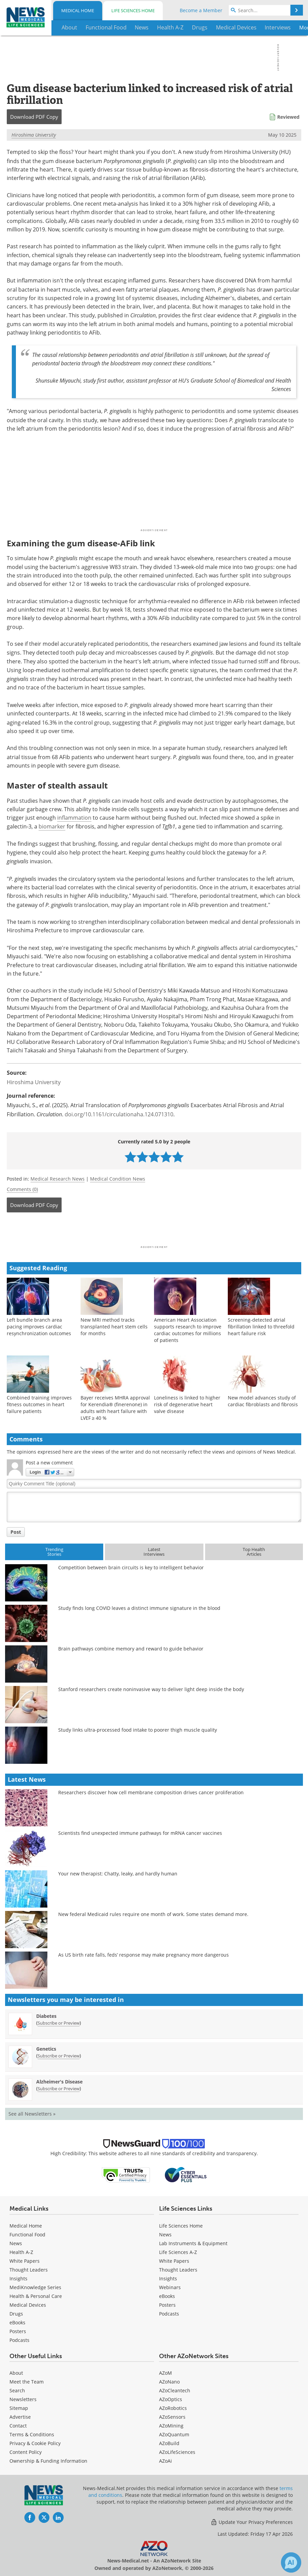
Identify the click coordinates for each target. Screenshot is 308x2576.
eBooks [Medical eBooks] (17, 2322)
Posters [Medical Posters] (17, 2331)
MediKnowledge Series (35, 2287)
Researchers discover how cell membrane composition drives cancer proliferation (151, 1792)
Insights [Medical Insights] (18, 2278)
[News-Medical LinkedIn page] (58, 2517)
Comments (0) (22, 1189)
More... (294, 27)
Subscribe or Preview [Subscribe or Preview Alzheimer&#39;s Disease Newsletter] (59, 2088)
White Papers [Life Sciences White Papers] (174, 2261)
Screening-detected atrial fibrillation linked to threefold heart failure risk (261, 1327)
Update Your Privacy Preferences (252, 2522)
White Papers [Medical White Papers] (24, 2261)
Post (15, 1532)
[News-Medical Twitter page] (44, 2517)
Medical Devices (27, 2305)
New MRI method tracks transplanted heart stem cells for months (114, 1327)
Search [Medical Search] (17, 2390)
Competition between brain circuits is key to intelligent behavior (131, 1567)
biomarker (52, 826)
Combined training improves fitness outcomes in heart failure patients (39, 1404)
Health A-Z (21, 2252)
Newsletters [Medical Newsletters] (23, 2399)
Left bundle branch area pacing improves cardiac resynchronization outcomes (39, 1327)
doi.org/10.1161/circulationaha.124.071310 (119, 1114)
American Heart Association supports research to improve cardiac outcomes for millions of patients (187, 1330)
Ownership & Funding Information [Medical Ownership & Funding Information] (48, 2461)
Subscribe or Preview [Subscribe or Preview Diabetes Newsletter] (59, 2023)
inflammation (74, 817)
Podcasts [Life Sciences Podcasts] (169, 2313)
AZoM (165, 2373)
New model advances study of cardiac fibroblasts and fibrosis (263, 1401)
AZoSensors (172, 2417)
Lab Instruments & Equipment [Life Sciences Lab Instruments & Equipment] (193, 2243)
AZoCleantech (174, 2390)
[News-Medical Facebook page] (29, 2517)
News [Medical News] (15, 2243)
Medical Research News (57, 1179)
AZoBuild (169, 2443)
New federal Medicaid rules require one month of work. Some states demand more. (153, 1914)
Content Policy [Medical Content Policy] (25, 2452)
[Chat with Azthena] (291, 2562)
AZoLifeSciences (177, 2452)
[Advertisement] (154, 1231)
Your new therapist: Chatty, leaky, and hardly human (117, 1873)
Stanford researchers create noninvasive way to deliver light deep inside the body (151, 1689)
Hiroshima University (34, 135)
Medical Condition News (117, 1179)
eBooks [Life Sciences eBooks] (167, 2296)
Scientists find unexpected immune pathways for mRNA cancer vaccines (140, 1833)
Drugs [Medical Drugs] (16, 2313)
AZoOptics (170, 2399)
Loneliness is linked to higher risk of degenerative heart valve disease (187, 1404)
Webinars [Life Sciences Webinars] (170, 2287)
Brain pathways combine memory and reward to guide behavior (130, 1648)
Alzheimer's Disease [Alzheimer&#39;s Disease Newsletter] (59, 2081)
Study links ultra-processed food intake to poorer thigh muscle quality (137, 1730)
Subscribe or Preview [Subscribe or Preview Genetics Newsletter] (59, 2056)
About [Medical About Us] (16, 2373)
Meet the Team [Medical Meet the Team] (26, 2381)
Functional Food (27, 2234)
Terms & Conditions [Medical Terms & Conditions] (31, 2434)
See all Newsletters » (32, 2114)
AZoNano (169, 2381)
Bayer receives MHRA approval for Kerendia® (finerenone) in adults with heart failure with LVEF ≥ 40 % (115, 1407)
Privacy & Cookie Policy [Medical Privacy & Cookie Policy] (35, 2443)
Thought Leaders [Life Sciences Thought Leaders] (178, 2269)
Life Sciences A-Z (178, 2252)
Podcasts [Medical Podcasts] (19, 2340)
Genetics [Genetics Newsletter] (46, 2049)
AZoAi (165, 2461)
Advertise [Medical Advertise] (20, 2417)
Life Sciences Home (133, 10)
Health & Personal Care (35, 2296)
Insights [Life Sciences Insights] (168, 2278)
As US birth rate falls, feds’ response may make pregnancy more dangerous (143, 1955)
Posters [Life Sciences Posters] (167, 2305)
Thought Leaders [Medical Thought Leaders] (28, 2269)
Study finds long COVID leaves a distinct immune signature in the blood (139, 1608)
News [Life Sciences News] (165, 2234)
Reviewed (288, 117)
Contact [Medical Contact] (18, 2425)
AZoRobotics (173, 2408)
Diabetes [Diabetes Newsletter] (46, 2016)
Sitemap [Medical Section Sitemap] (18, 2408)
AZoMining (171, 2425)
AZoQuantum (174, 2434)
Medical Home (77, 10)
